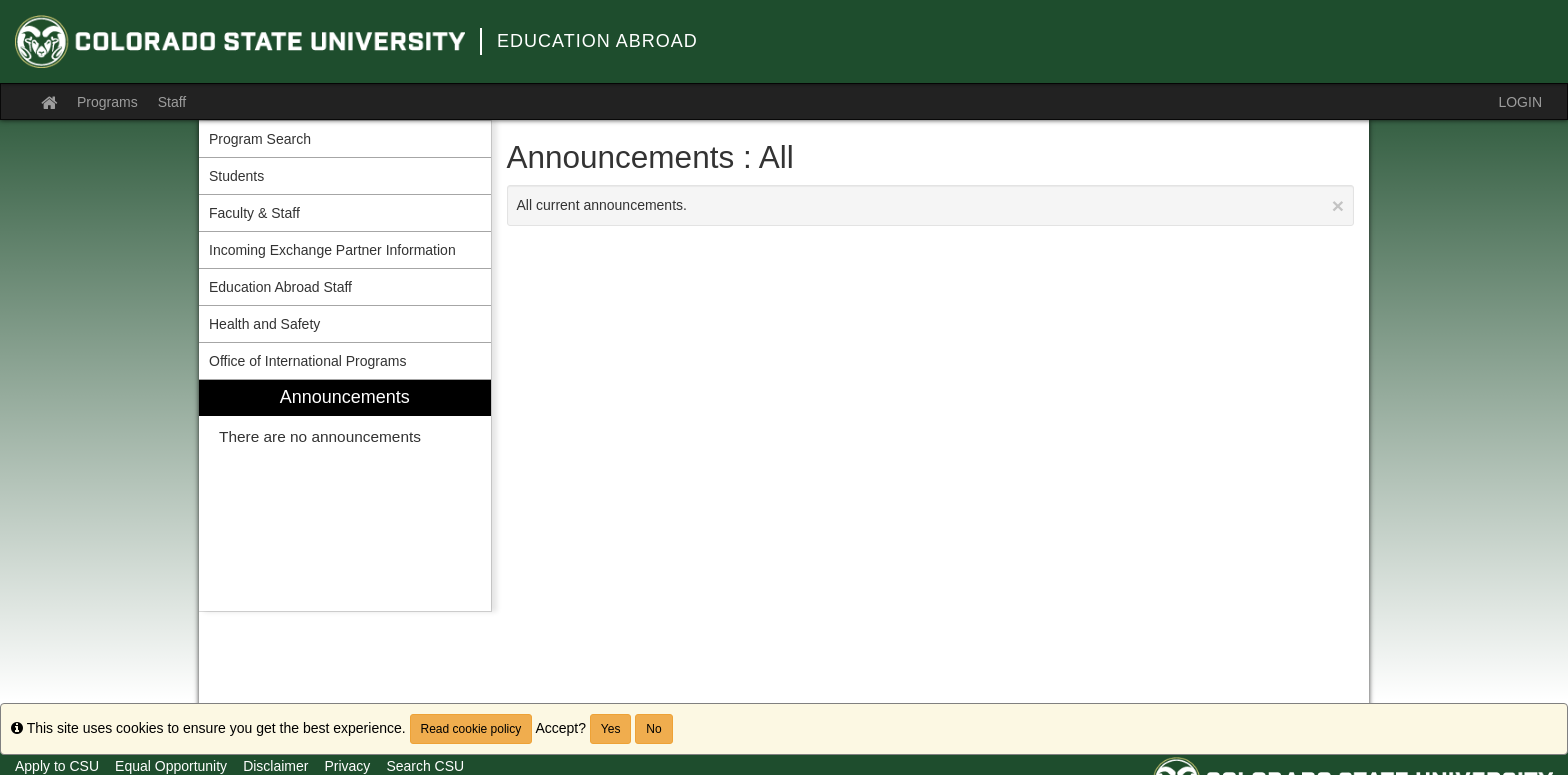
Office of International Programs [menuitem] (307, 361)
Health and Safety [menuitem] (264, 324)
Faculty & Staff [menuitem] (254, 213)
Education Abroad (597, 41)
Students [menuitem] (236, 176)
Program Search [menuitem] (260, 139)
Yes (611, 729)
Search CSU (425, 766)
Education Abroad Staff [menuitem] (280, 287)
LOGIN (1520, 102)
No (653, 729)
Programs (107, 102)
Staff (172, 102)
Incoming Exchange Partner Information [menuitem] (332, 250)
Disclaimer (275, 766)
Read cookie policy (471, 729)
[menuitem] (345, 495)
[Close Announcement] (1338, 205)
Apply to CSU (57, 766)
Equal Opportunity (171, 766)
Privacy (347, 766)
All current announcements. (931, 205)
